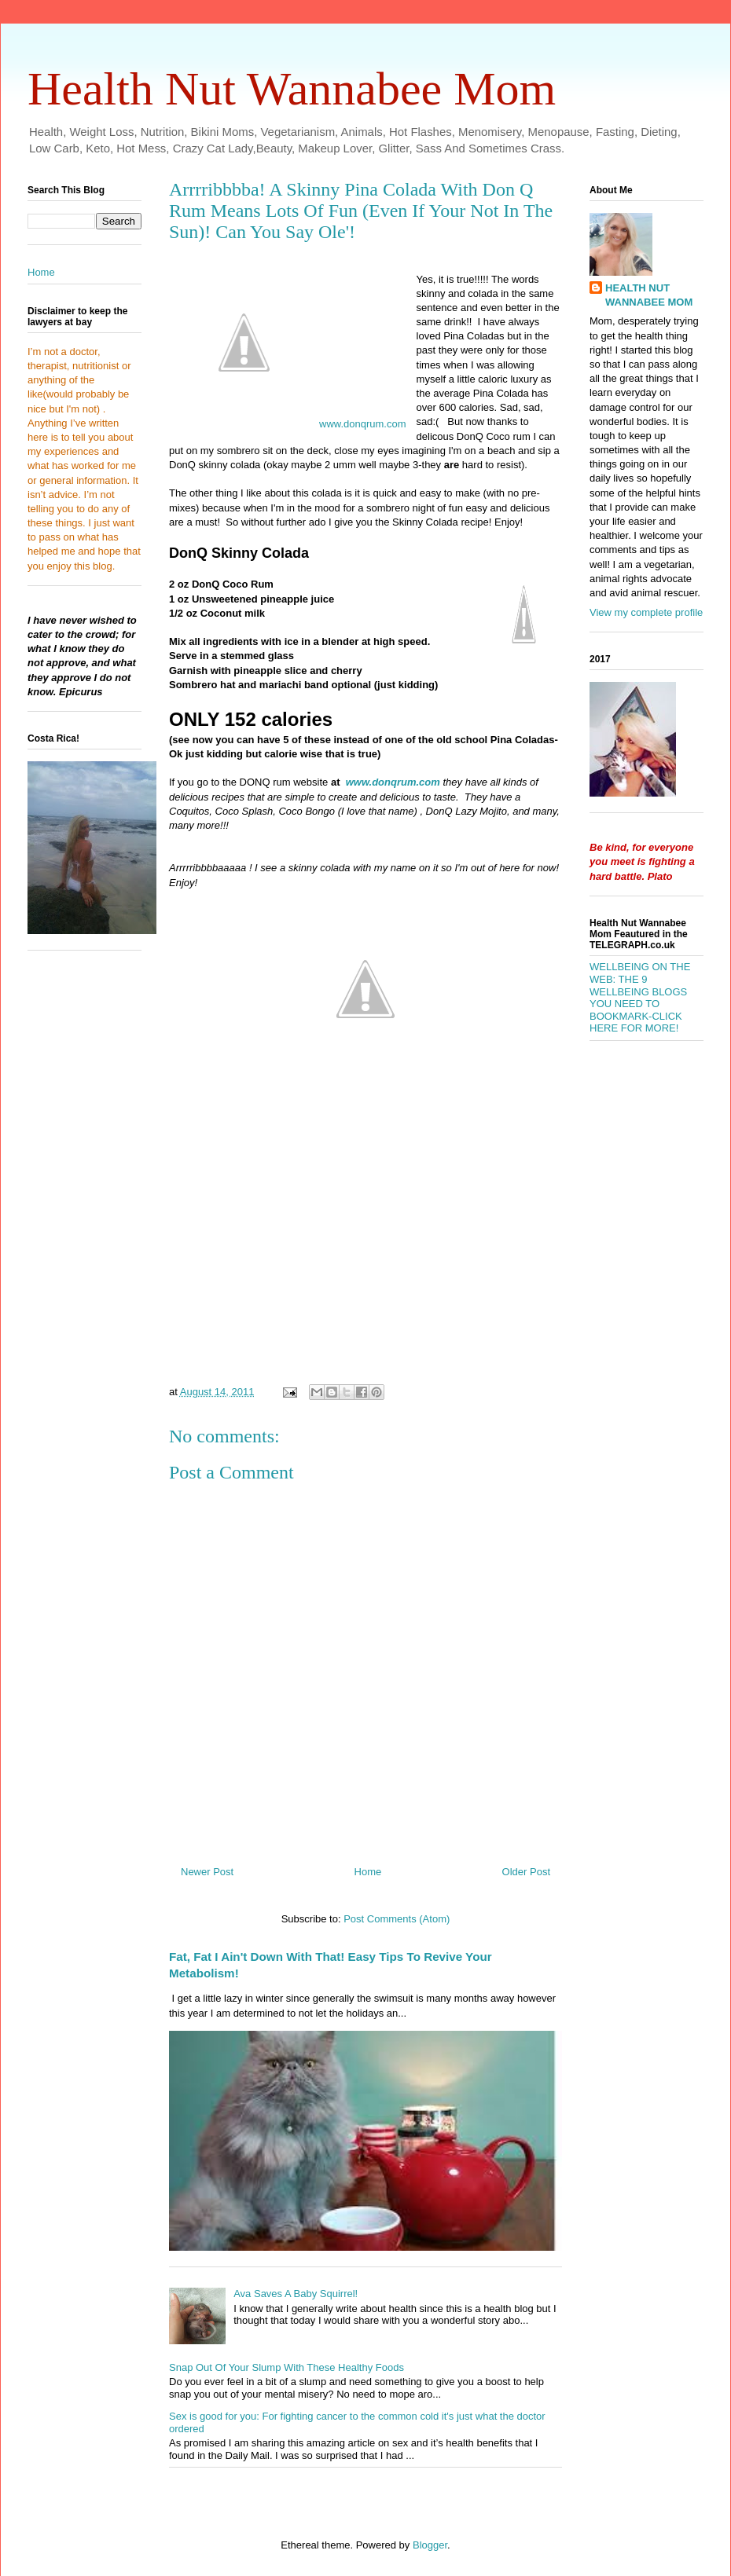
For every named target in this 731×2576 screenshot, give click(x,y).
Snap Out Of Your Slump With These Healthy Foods (286, 2367)
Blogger (430, 2545)
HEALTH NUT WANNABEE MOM (648, 295)
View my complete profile (646, 612)
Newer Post (207, 1872)
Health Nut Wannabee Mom (292, 89)
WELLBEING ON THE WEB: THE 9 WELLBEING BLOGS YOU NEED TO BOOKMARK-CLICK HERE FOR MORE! (640, 997)
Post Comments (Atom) (396, 1919)
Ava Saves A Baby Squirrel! (295, 2293)
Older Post (526, 1872)
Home (368, 1872)
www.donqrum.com (362, 424)
